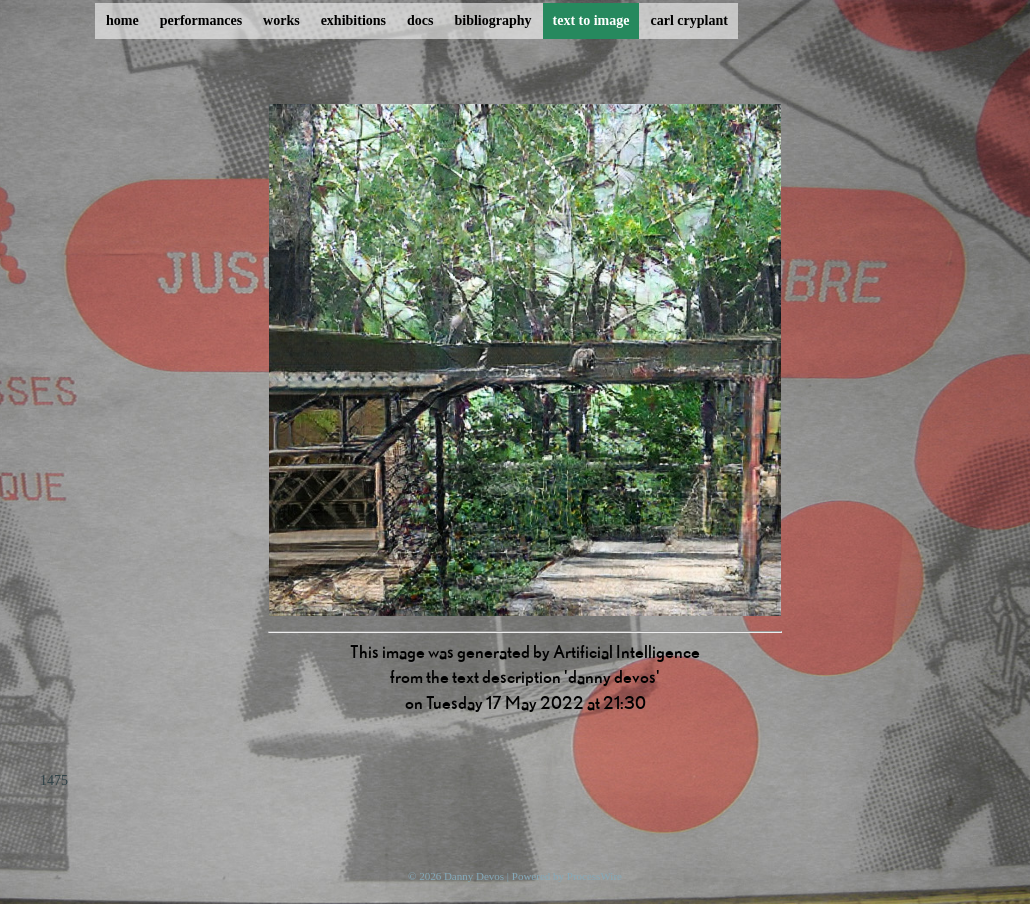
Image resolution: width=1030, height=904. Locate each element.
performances (201, 20)
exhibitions (353, 20)
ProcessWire (594, 876)
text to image (591, 20)
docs (420, 20)
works (281, 20)
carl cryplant (688, 20)
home (122, 20)
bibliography (492, 20)
